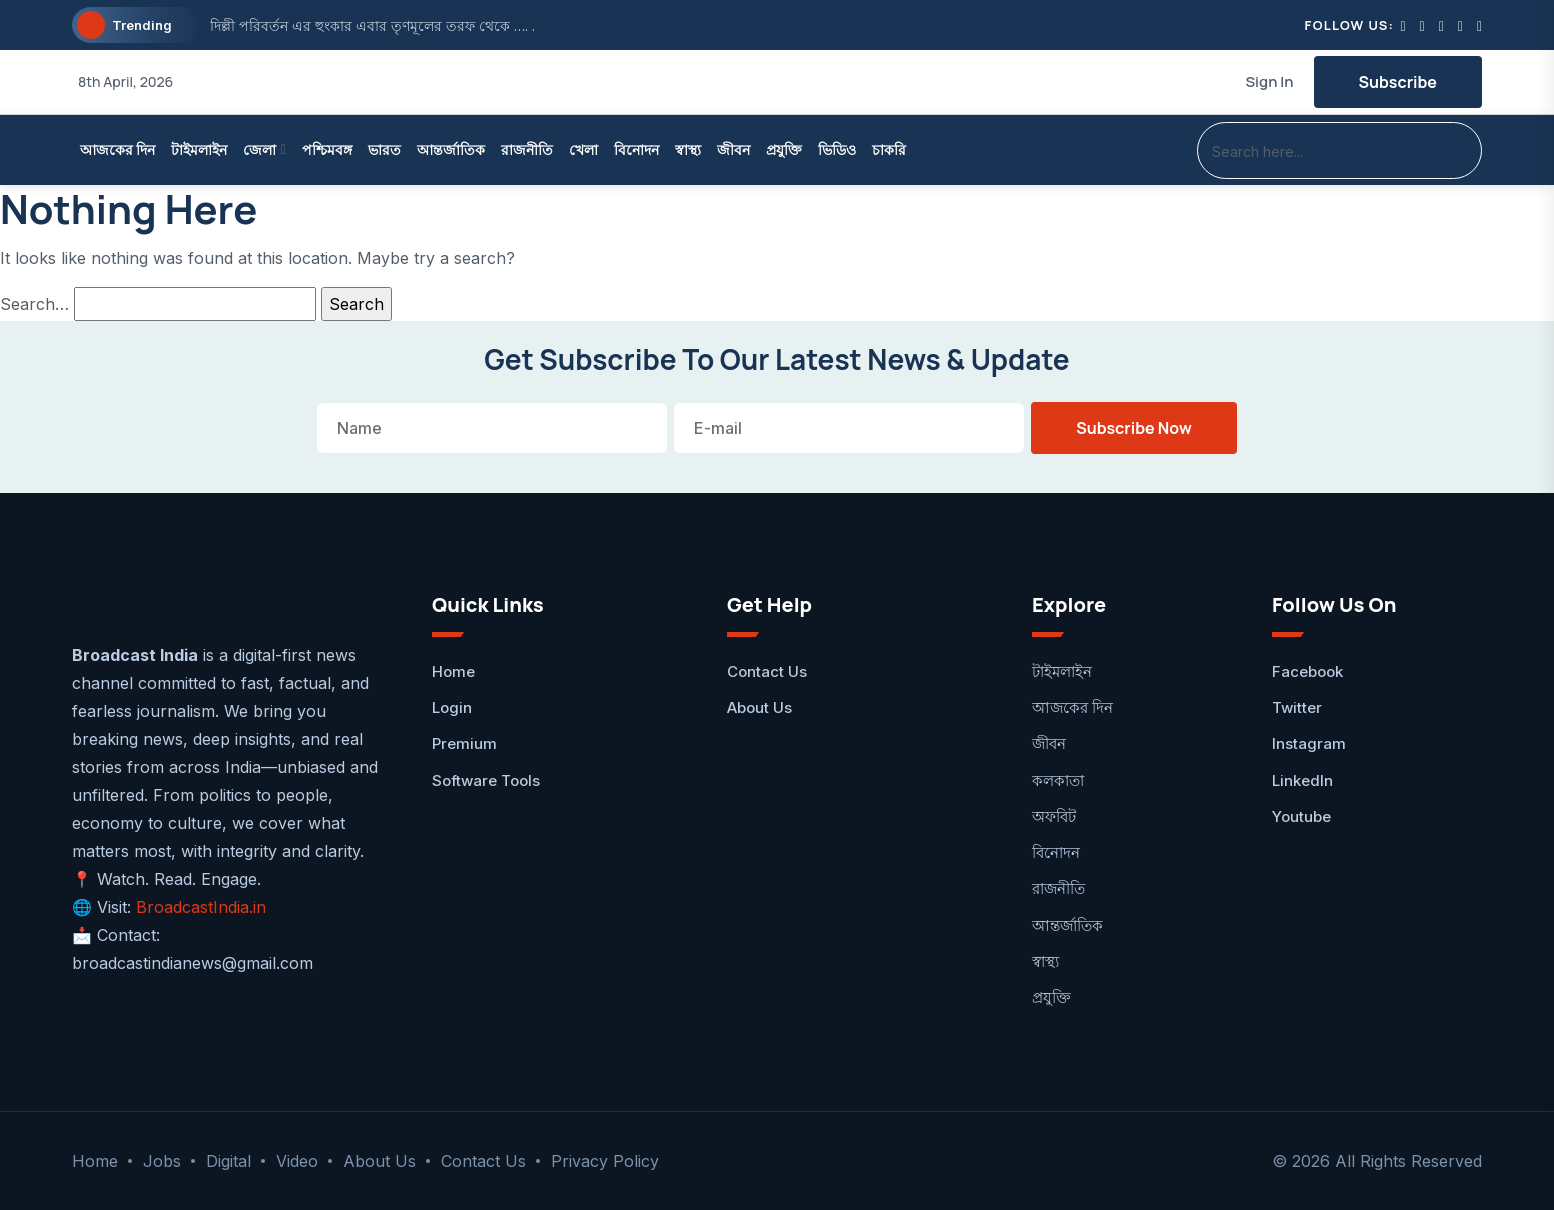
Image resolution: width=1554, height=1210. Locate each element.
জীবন (733, 149)
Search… (34, 304)
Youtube (1301, 816)
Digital (228, 1161)
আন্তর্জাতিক (451, 149)
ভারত (384, 149)
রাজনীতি (527, 149)
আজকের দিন (117, 149)
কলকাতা (1058, 780)
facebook (1307, 671)
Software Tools (486, 780)
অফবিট (1054, 816)
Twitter (1297, 707)
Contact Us (767, 671)
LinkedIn (1302, 780)
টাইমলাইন (199, 149)
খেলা (583, 149)
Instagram (1309, 743)
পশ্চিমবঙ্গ (327, 149)
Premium (464, 743)
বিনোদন (636, 149)
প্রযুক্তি (784, 149)
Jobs (162, 1161)
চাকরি (889, 149)
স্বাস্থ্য (688, 149)
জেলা (259, 149)
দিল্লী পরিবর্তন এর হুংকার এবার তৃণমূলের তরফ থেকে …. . (372, 25)
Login (452, 707)
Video (297, 1161)
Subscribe (1398, 82)
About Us (759, 707)
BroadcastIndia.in (201, 907)
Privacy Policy (605, 1161)
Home (453, 671)
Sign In (1269, 81)
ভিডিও (837, 149)
